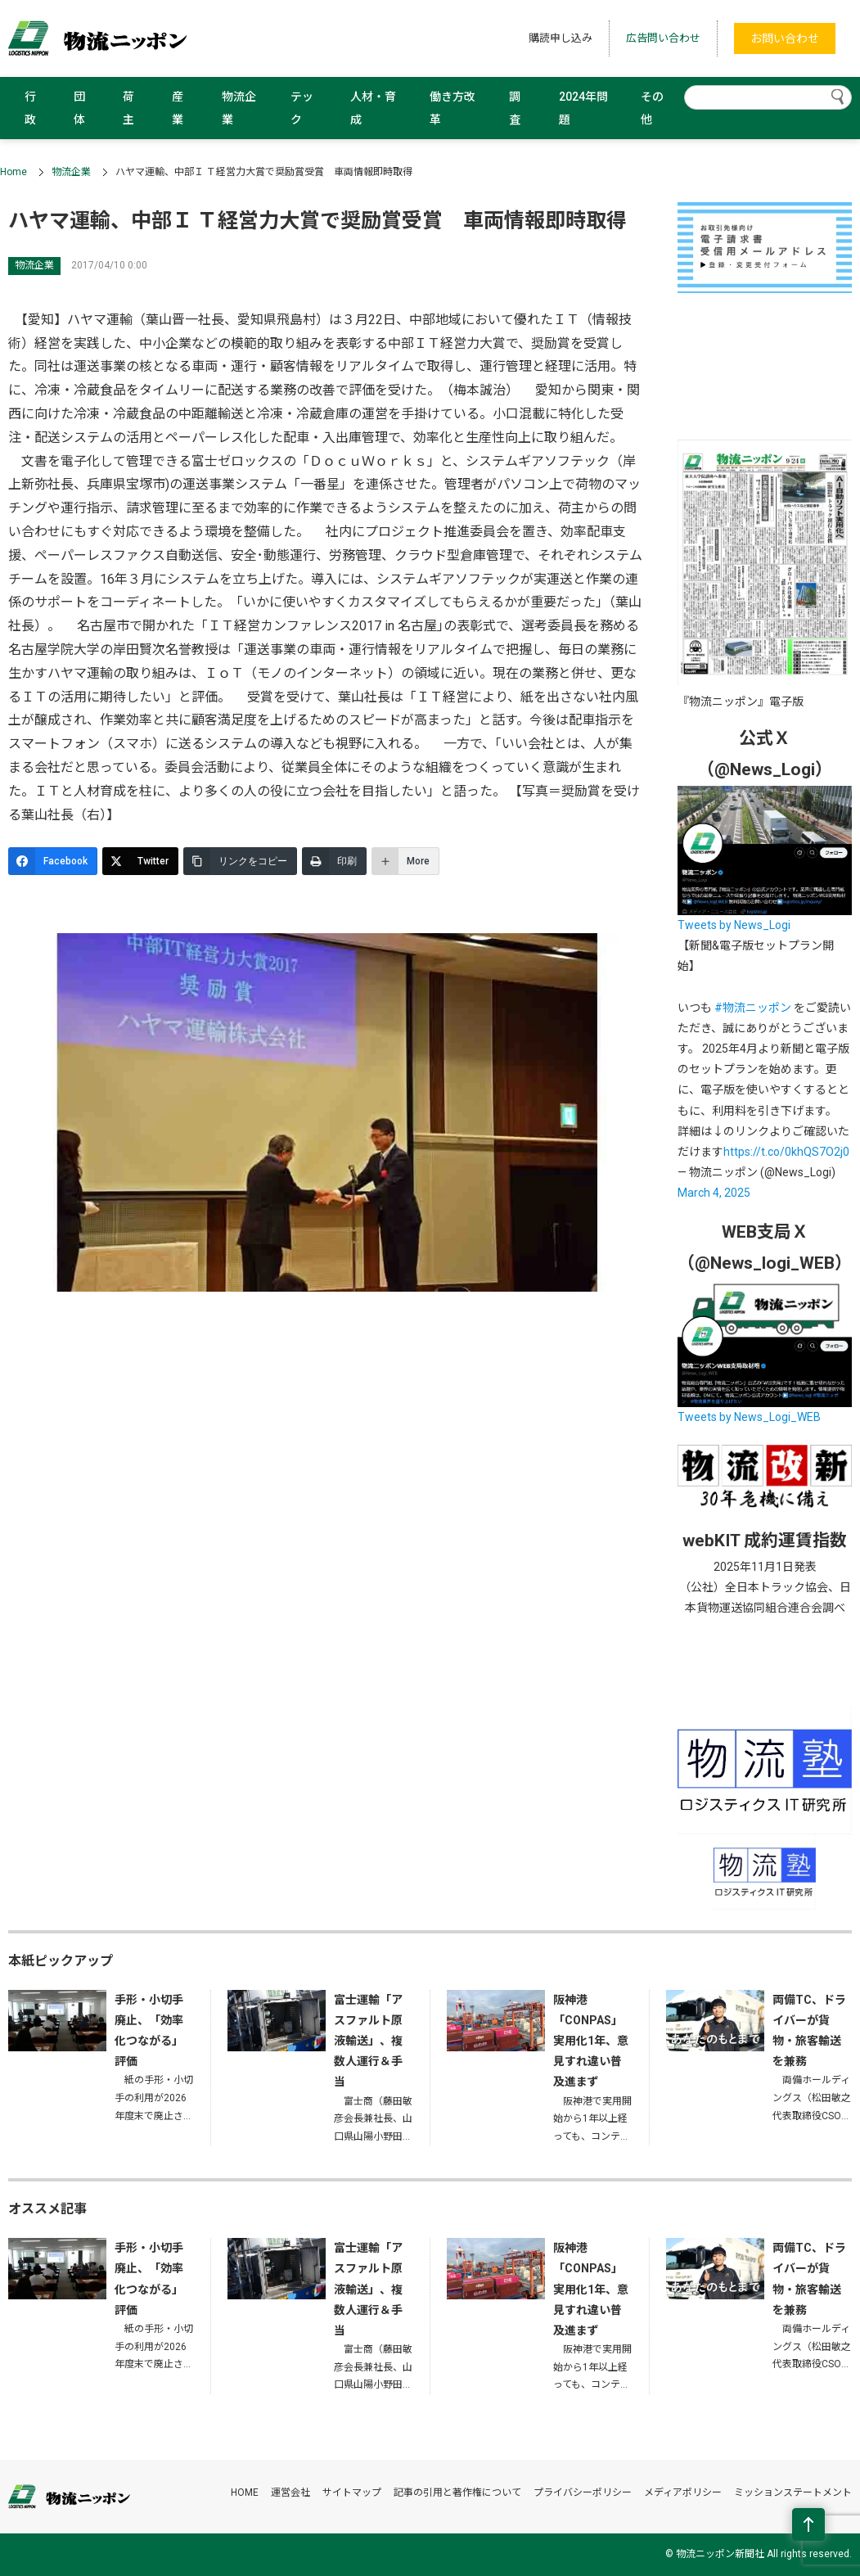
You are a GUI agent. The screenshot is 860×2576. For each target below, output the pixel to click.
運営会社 (290, 2492)
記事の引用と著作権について (457, 2492)
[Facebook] (52, 861)
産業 (177, 108)
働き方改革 (452, 108)
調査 (514, 108)
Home (13, 172)
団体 (79, 108)
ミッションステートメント (793, 2492)
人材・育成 (373, 108)
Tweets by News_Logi (734, 925)
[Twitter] (140, 861)
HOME (245, 2492)
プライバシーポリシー (583, 2492)
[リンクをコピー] (240, 861)
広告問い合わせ (663, 38)
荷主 (128, 108)
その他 (652, 108)
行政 (30, 108)
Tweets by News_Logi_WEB (749, 1416)
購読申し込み (560, 38)
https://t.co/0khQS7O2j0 (786, 1151)
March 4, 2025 (714, 1192)
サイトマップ (351, 2492)
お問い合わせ (784, 38)
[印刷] (334, 861)
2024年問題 (583, 108)
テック (301, 108)
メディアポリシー (683, 2492)
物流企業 (239, 108)
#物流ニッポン (752, 1007)
